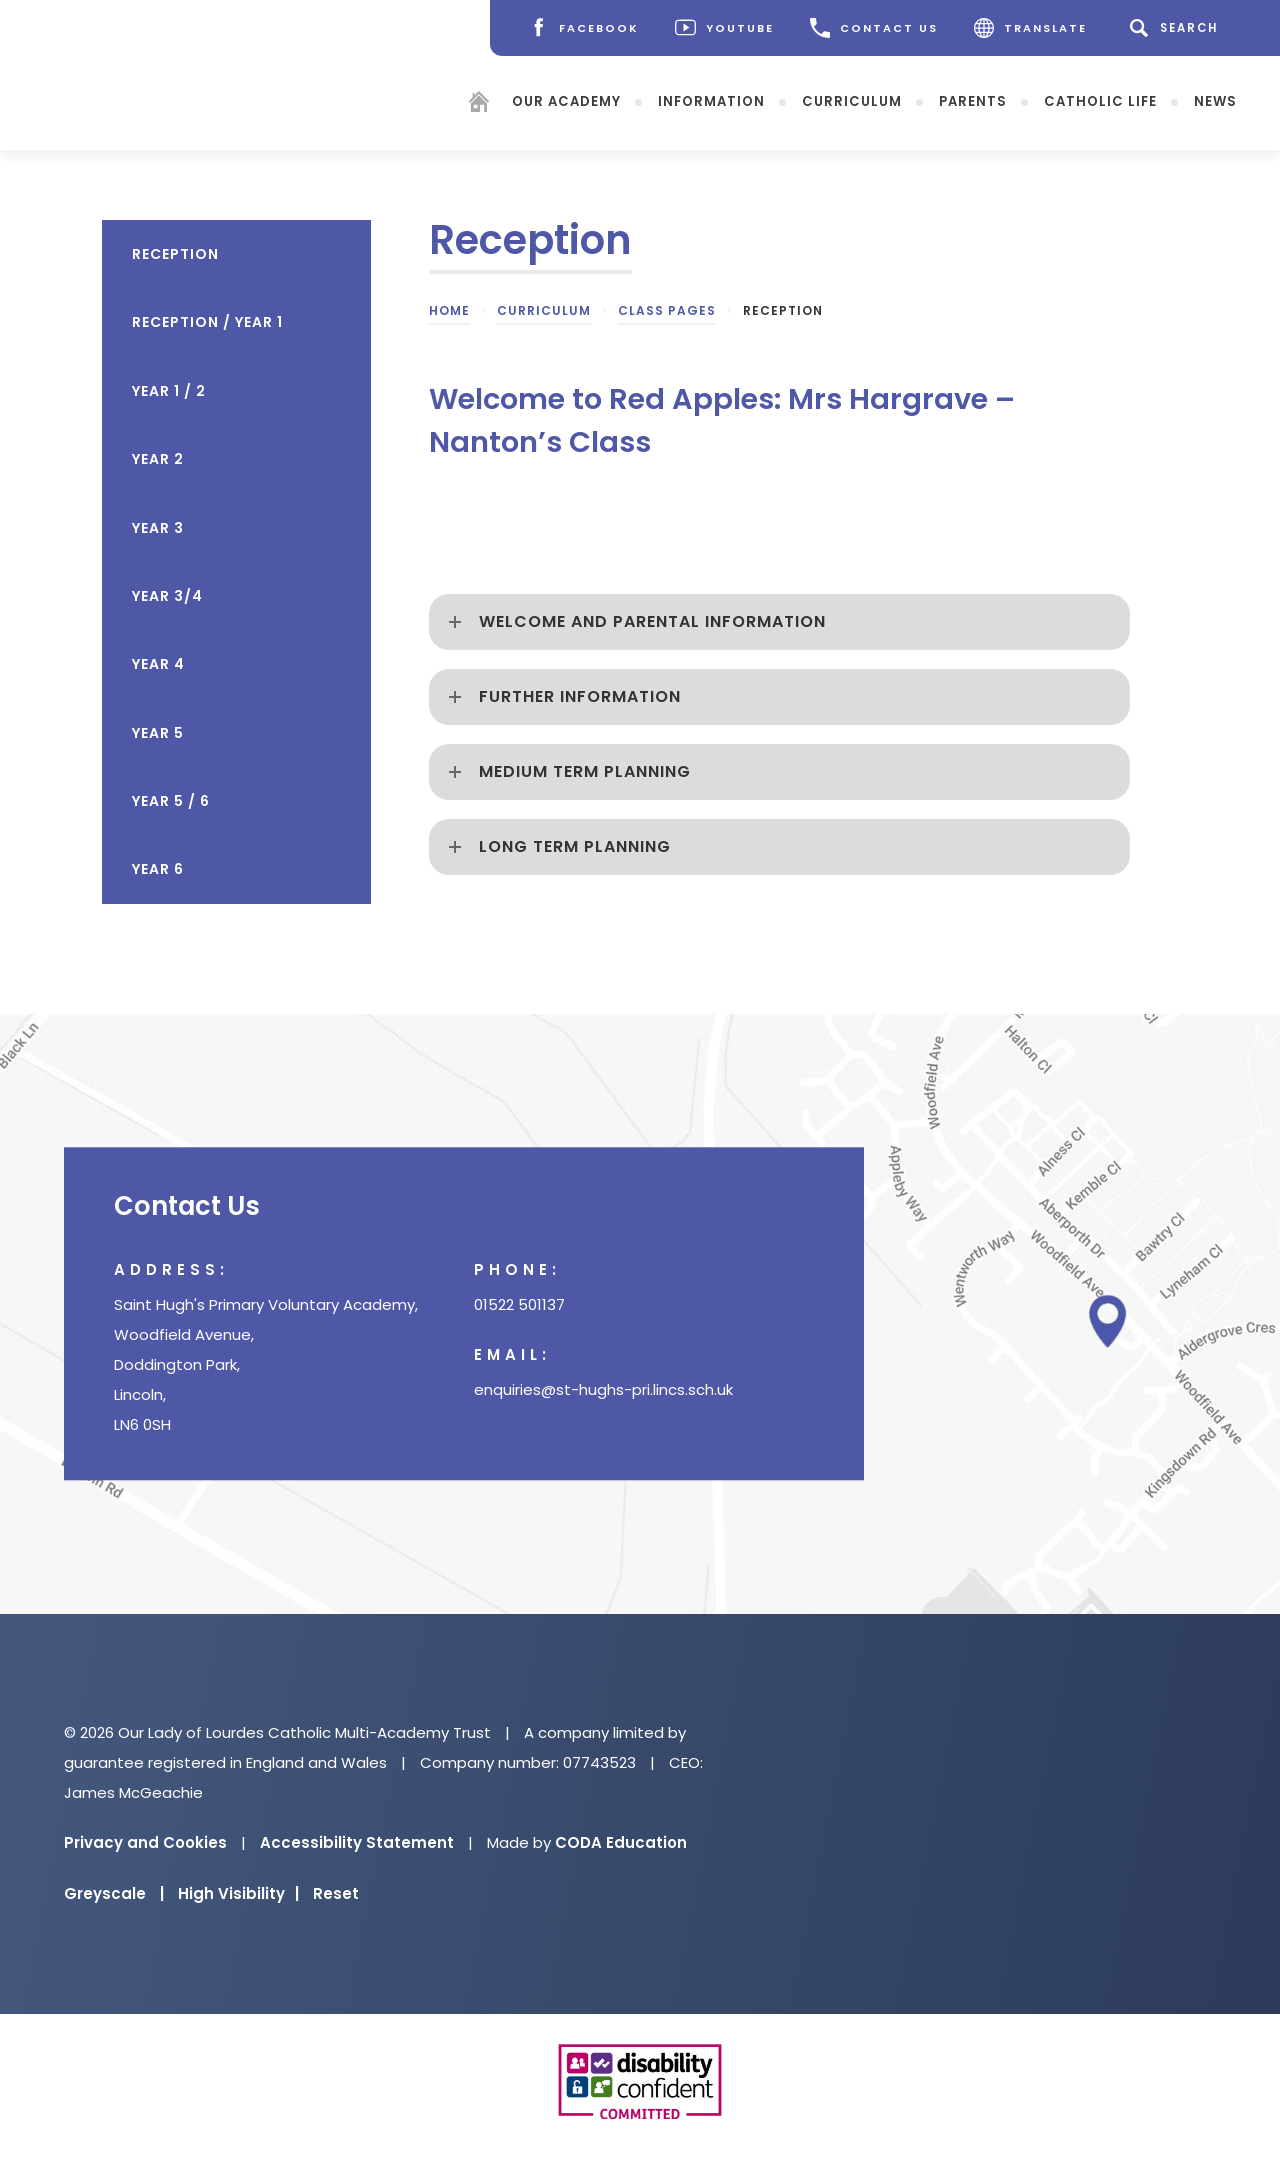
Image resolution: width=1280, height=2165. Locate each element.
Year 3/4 (167, 596)
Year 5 (158, 733)
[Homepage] (479, 104)
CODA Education (621, 1842)
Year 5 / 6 (171, 801)
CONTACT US (874, 28)
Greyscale (114, 1893)
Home (449, 310)
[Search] (1177, 28)
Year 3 (158, 528)
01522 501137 (519, 1304)
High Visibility (238, 1893)
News (1215, 100)
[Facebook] (583, 28)
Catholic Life (1100, 100)
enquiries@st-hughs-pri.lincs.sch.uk (603, 1389)
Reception (175, 254)
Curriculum (852, 100)
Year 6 (158, 869)
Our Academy (566, 100)
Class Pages (667, 310)
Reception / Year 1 (207, 322)
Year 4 (158, 664)
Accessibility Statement (357, 1842)
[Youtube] (724, 28)
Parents (973, 100)
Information (711, 100)
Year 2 (158, 459)
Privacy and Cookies (145, 1842)
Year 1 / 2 (169, 391)
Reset (336, 1893)
